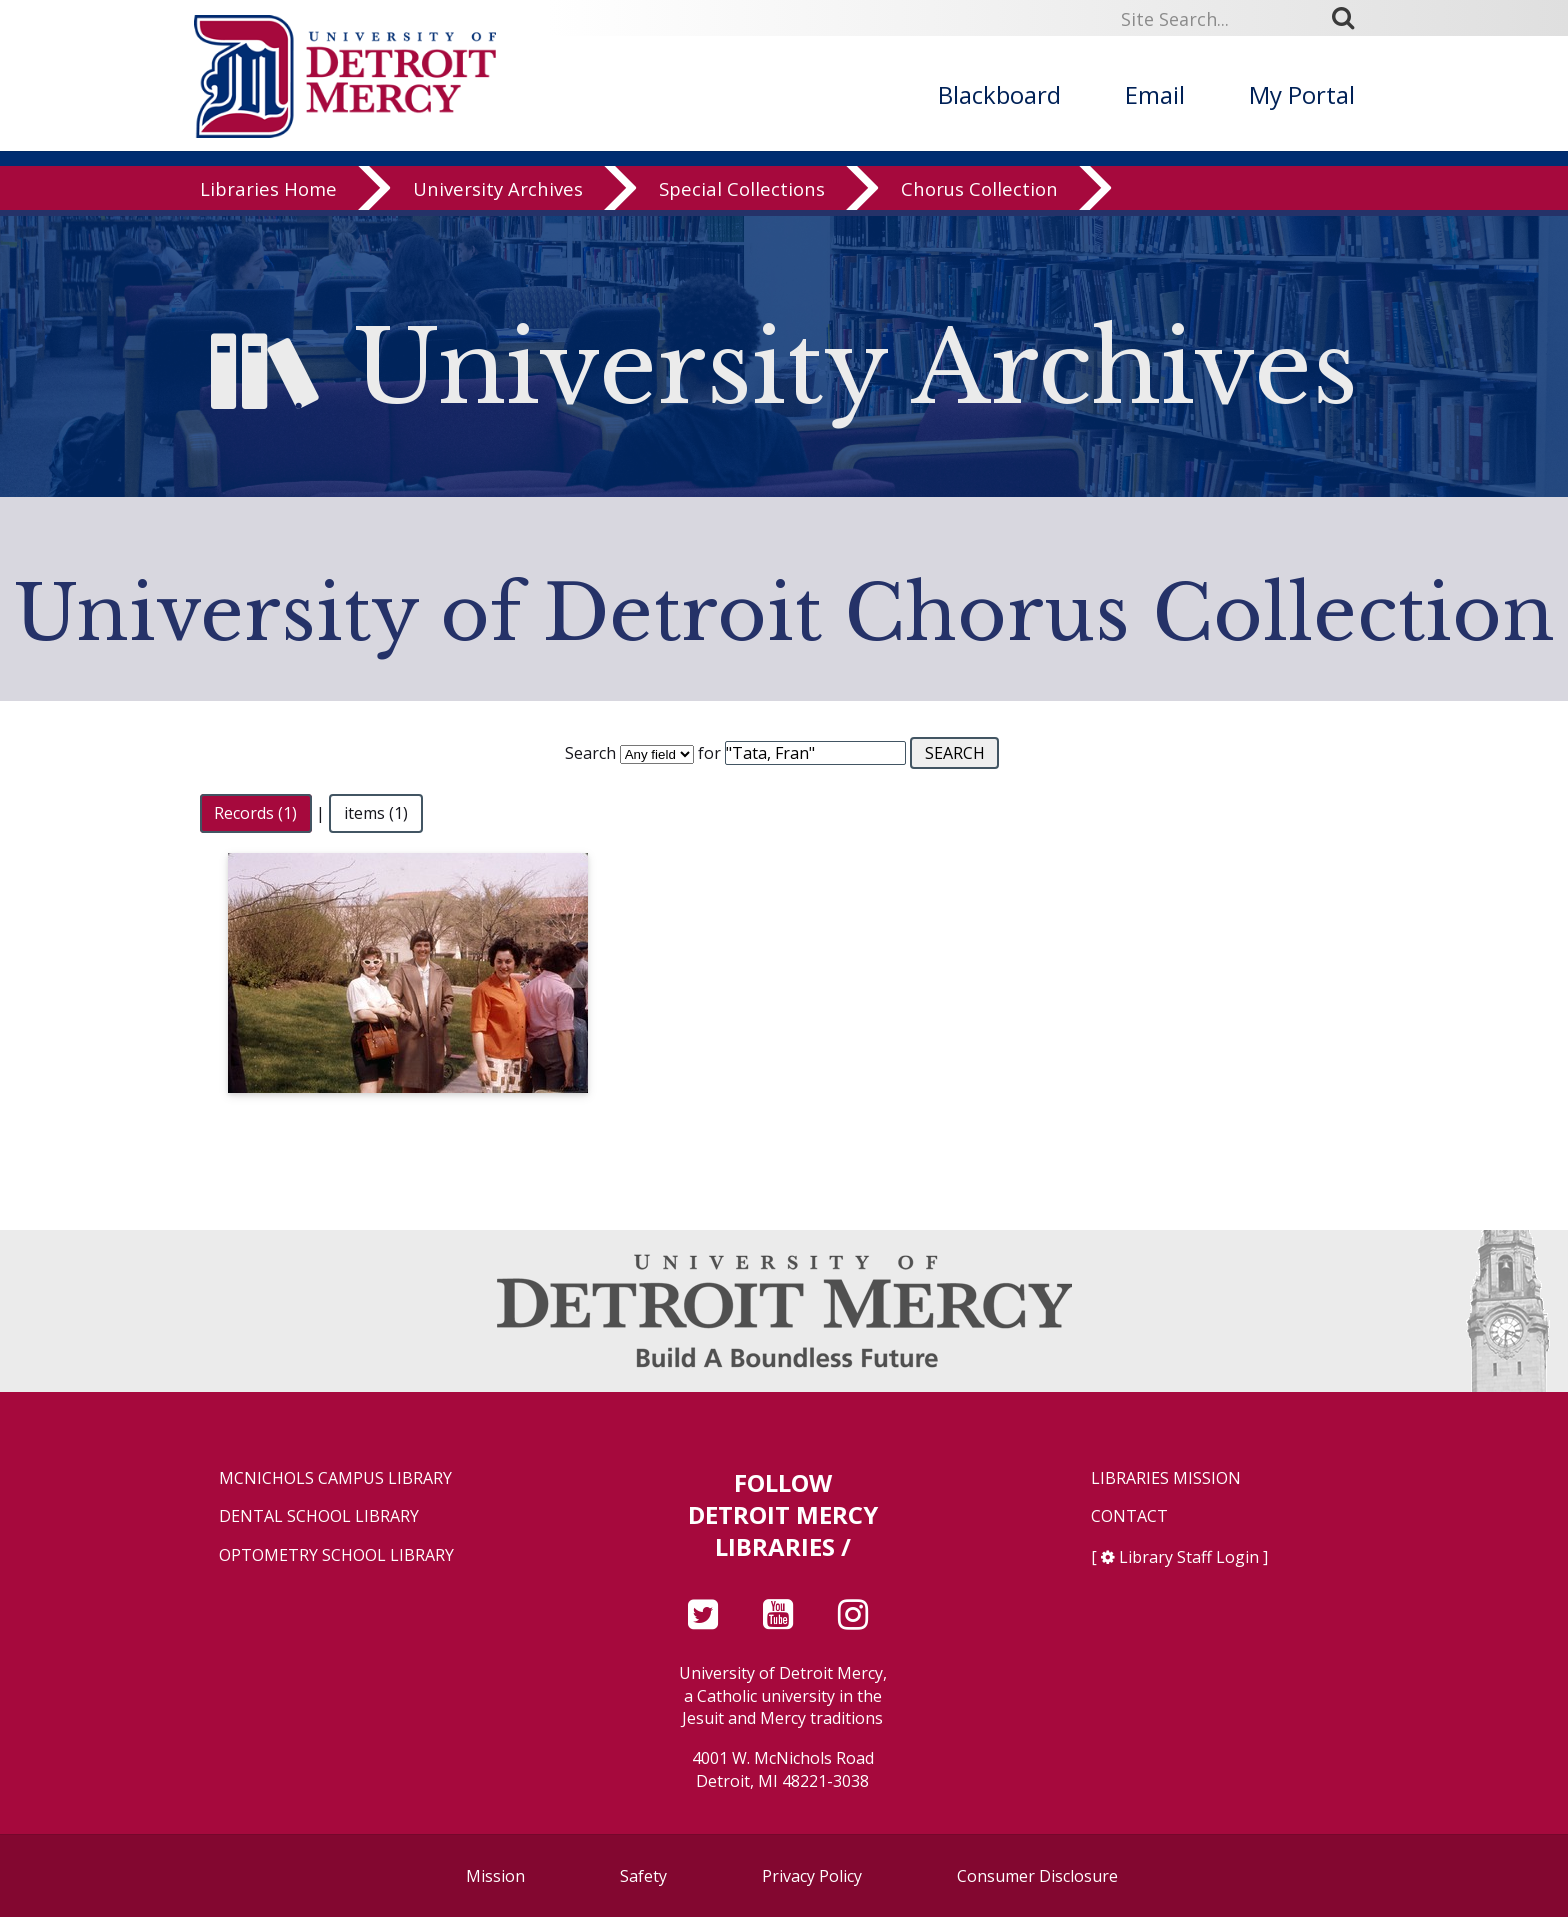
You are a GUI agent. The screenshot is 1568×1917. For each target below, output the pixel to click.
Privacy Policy (812, 1876)
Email (1155, 94)
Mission (495, 1876)
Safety (643, 1876)
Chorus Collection (979, 194)
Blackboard (999, 94)
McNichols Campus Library (335, 1478)
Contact (1129, 1516)
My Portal (1302, 94)
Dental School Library (319, 1516)
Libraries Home (268, 194)
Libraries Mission (1166, 1478)
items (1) (376, 813)
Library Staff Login (1189, 1557)
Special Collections (742, 194)
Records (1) (255, 813)
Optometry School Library (336, 1555)
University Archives (498, 194)
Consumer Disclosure (1037, 1876)
